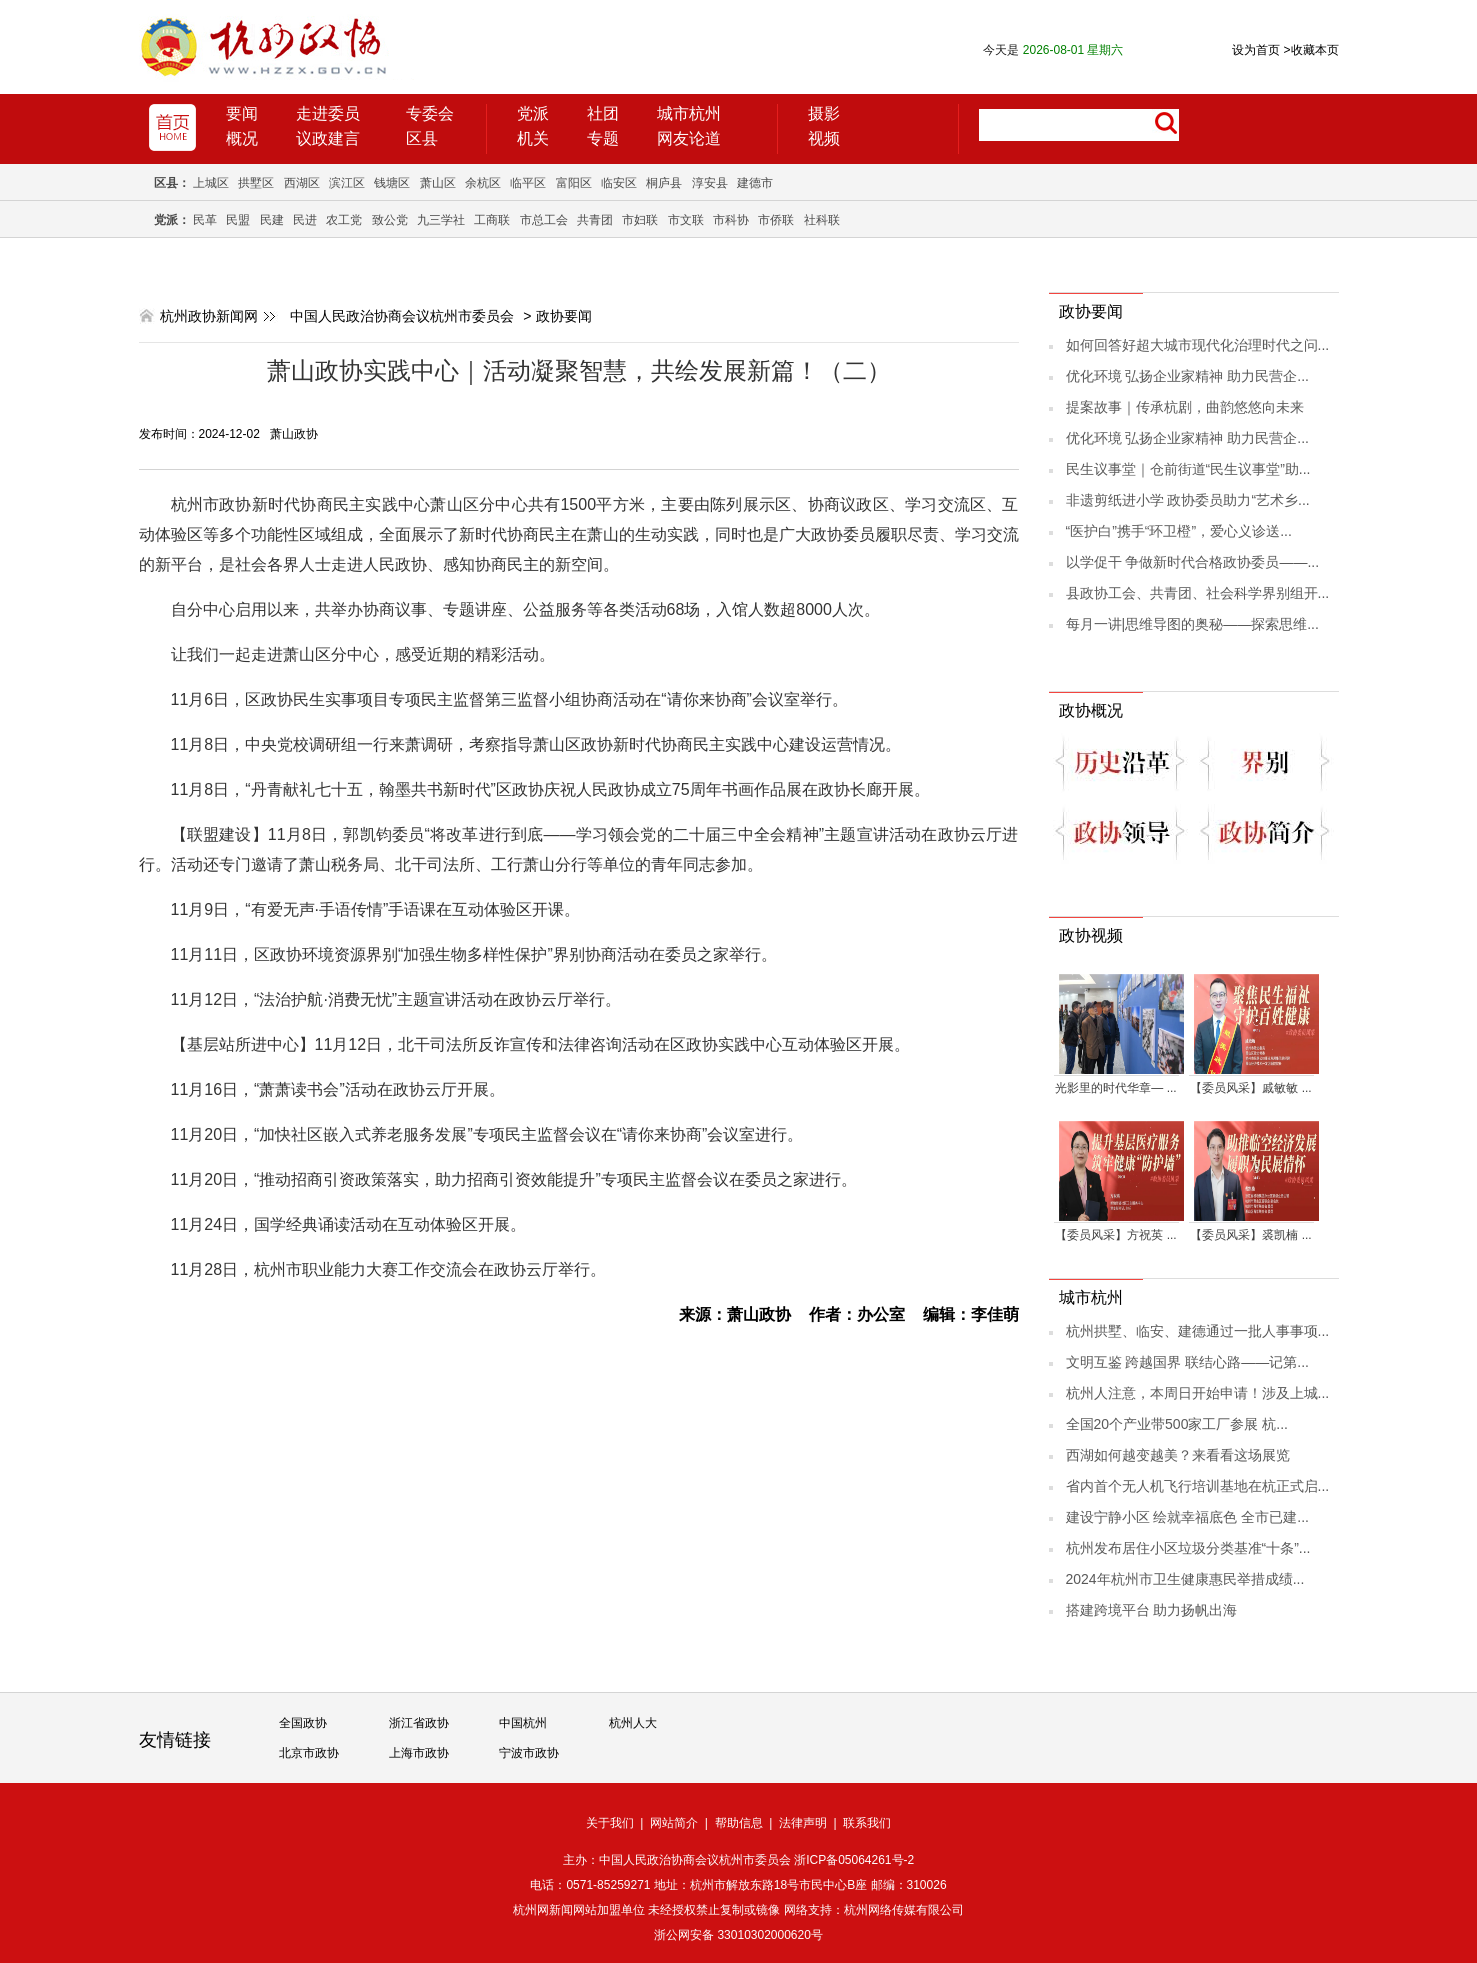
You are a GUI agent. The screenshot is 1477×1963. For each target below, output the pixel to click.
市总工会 (544, 220)
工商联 (492, 220)
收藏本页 (1310, 50)
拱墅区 (256, 183)
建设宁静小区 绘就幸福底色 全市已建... (1187, 1517)
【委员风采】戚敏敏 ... (1250, 1088)
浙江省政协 (419, 1723)
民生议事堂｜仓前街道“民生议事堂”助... (1188, 469)
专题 (603, 138)
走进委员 (328, 113)
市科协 (731, 220)
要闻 (242, 113)
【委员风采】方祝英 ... (1115, 1235)
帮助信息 (739, 1823)
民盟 (238, 220)
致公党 (390, 220)
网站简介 (674, 1823)
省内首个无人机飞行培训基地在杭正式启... (1198, 1486)
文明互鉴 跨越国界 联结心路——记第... (1187, 1362)
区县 (422, 138)
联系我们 (867, 1823)
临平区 (528, 183)
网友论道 (689, 138)
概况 (242, 138)
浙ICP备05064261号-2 (854, 1860)
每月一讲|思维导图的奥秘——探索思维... (1192, 624)
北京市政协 (309, 1753)
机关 (533, 138)
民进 (305, 220)
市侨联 (776, 220)
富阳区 (574, 183)
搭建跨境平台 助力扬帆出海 (1152, 1610)
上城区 (211, 183)
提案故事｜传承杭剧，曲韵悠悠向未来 (1185, 407)
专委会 (430, 113)
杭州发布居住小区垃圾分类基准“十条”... (1188, 1548)
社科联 (822, 220)
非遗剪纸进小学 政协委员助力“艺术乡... (1188, 500)
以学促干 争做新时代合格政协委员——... (1193, 562)
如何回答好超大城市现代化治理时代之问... (1198, 345)
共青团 (595, 220)
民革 (205, 220)
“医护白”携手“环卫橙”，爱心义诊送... (1179, 531)
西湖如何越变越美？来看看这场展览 (1178, 1455)
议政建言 (328, 138)
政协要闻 (564, 316)
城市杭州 (689, 113)
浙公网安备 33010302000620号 (738, 1935)
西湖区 (302, 183)
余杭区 (483, 183)
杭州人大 (633, 1723)
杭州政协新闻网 (209, 316)
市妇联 (640, 220)
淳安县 (710, 183)
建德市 (755, 183)
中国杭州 (523, 1723)
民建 (272, 220)
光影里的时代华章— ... (1115, 1088)
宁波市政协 (529, 1753)
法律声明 (803, 1823)
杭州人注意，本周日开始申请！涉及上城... (1198, 1393)
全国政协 (303, 1723)
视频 (824, 138)
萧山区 (438, 183)
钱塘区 (392, 183)
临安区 (619, 183)
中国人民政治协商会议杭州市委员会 (402, 316)
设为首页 (1256, 50)
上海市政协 (419, 1753)
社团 (603, 113)
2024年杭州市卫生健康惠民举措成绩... (1185, 1579)
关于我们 (610, 1823)
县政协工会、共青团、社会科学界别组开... (1198, 593)
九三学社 (441, 220)
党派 (533, 113)
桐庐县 (664, 183)
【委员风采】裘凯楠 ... (1250, 1235)
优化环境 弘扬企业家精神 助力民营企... (1187, 376)
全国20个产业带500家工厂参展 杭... (1177, 1424)
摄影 (824, 113)
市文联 (686, 220)
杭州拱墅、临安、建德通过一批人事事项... (1198, 1331)
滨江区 (347, 183)
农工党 (344, 220)
